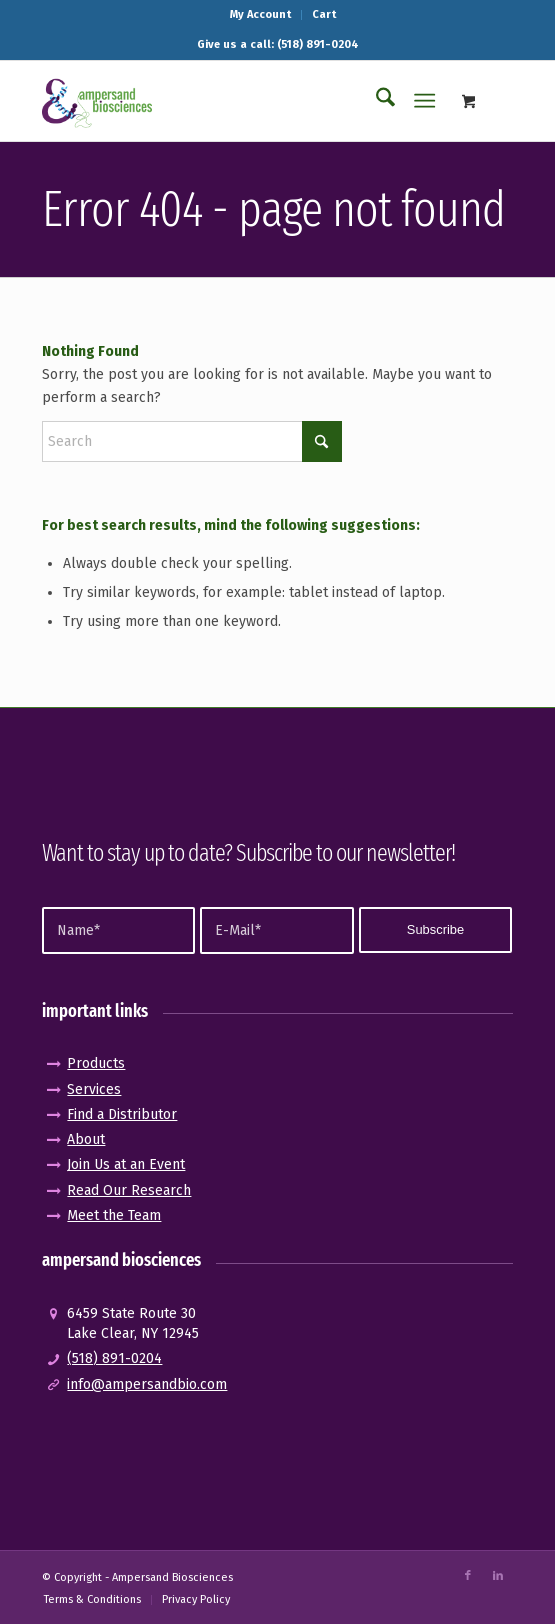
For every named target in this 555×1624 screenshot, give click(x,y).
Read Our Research (129, 1190)
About (86, 1139)
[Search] (375, 101)
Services (94, 1089)
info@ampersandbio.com (147, 1384)
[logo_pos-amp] (230, 101)
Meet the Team (114, 1215)
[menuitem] (261, 15)
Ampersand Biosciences (172, 1577)
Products (96, 1063)
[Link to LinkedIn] (498, 1576)
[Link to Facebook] (468, 1576)
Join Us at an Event (126, 1164)
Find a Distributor (122, 1114)
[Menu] (424, 101)
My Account (260, 14)
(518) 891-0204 (114, 1358)
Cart (324, 14)
